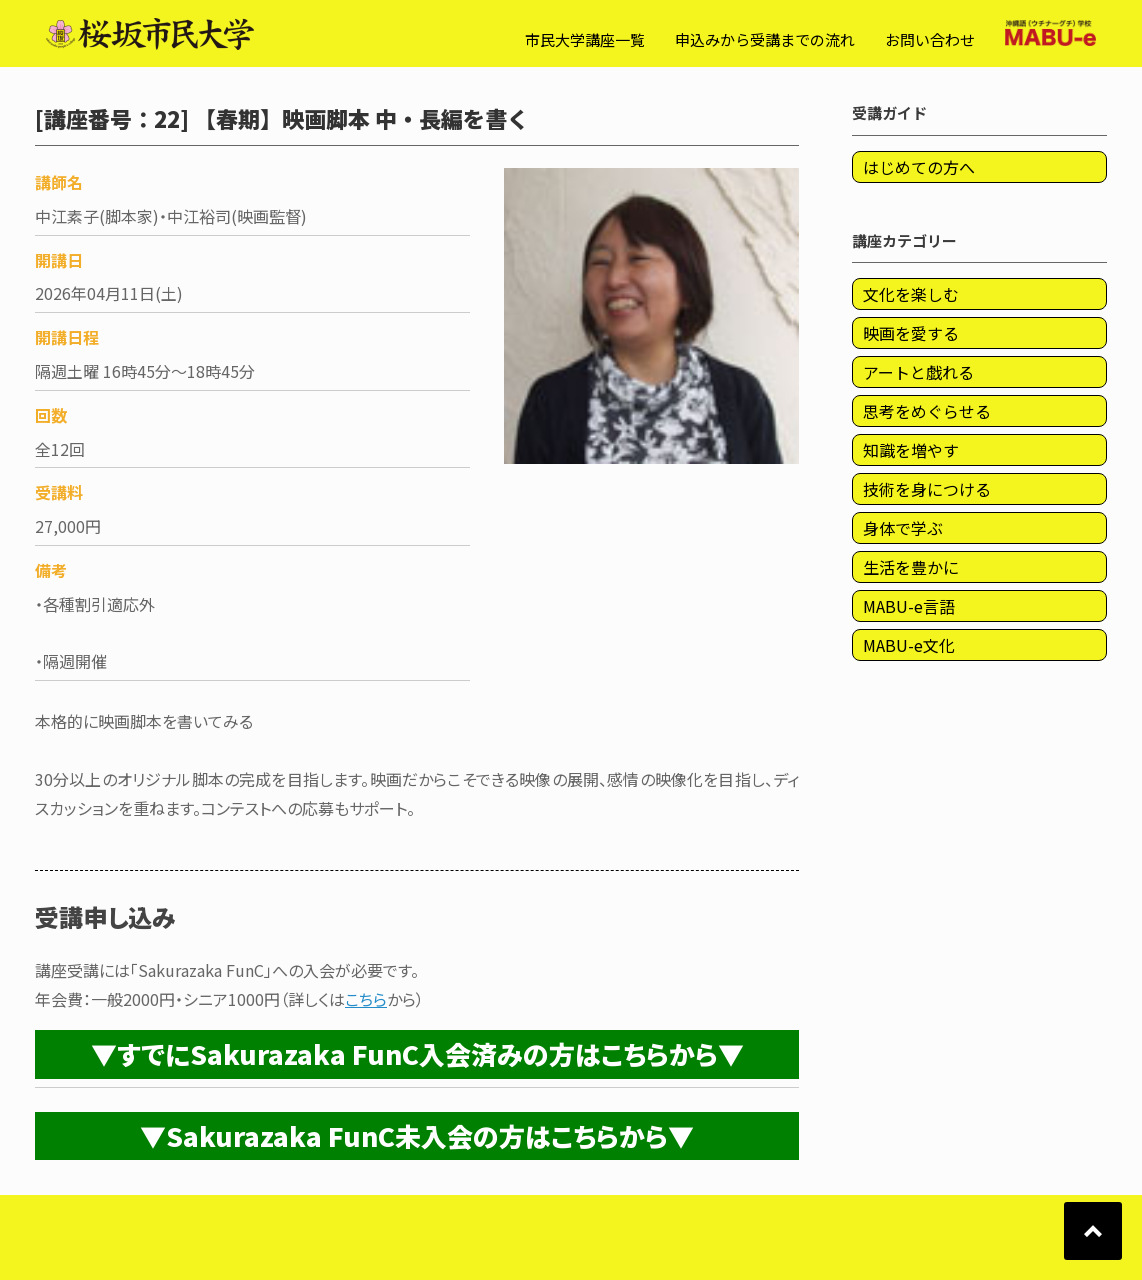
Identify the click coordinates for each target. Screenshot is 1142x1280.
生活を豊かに (911, 567)
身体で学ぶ (903, 528)
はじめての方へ (919, 167)
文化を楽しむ (911, 294)
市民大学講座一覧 (585, 39)
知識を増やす (911, 450)
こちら (366, 999)
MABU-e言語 (909, 606)
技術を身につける (927, 489)
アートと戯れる (918, 372)
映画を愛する (911, 333)
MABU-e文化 (909, 645)
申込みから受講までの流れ (765, 39)
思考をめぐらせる (927, 411)
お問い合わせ (930, 39)
